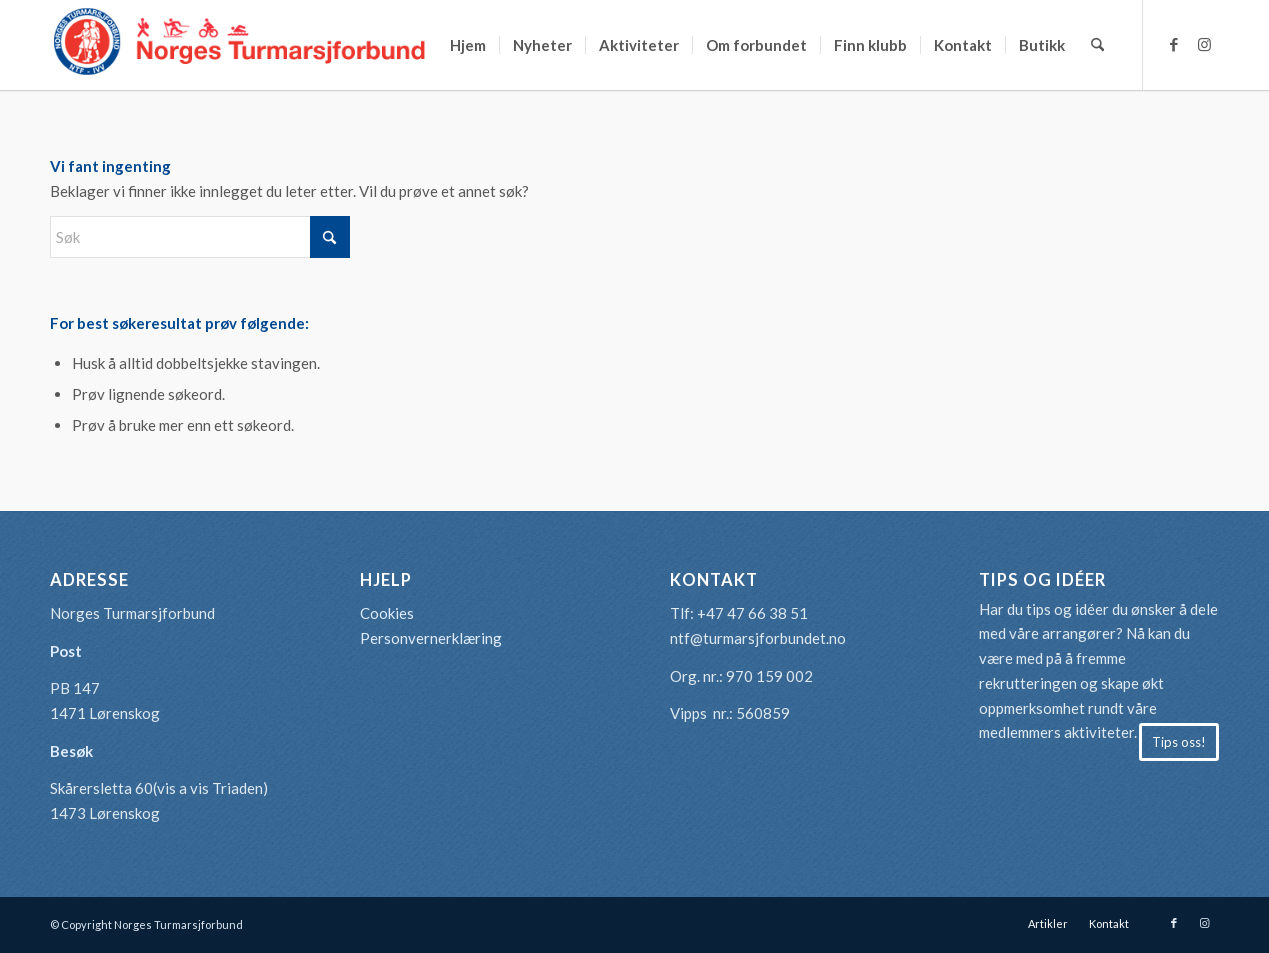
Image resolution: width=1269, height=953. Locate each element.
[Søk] (1097, 45)
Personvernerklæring (431, 638)
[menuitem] (468, 45)
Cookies (387, 613)
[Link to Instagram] (1204, 44)
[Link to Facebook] (1174, 44)
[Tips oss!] (1179, 742)
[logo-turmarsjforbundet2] (240, 45)
